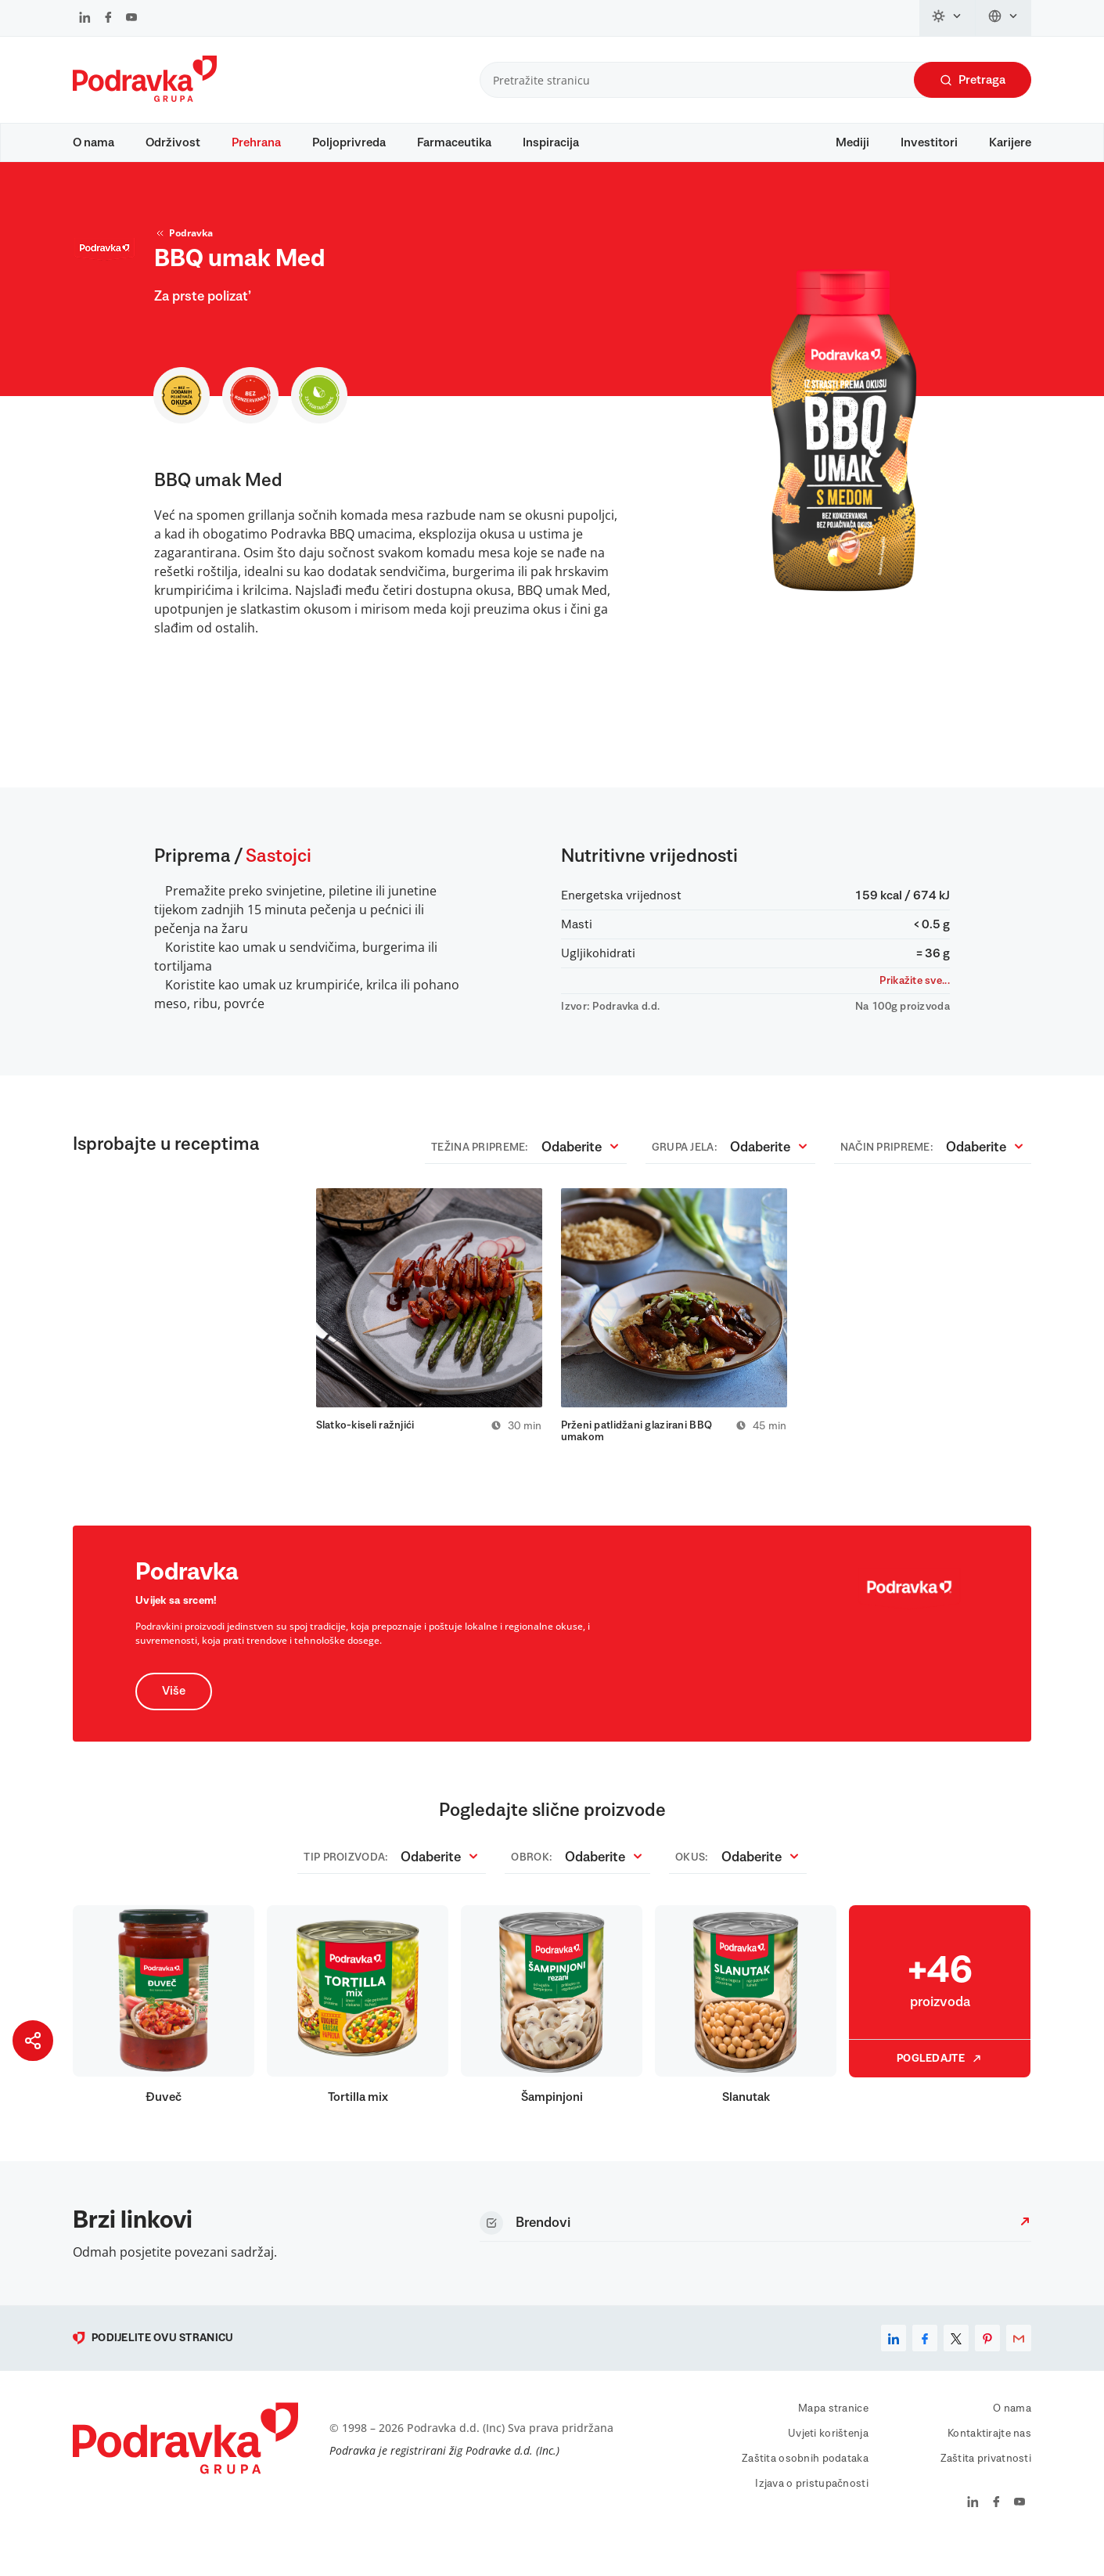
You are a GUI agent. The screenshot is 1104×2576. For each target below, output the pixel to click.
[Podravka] (145, 98)
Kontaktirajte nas (989, 2462)
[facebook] (924, 2367)
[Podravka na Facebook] (108, 19)
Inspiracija (551, 142)
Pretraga (972, 80)
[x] (956, 2367)
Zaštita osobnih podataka (805, 2487)
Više (173, 1720)
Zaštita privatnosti (985, 2487)
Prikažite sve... (914, 1002)
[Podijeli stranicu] (33, 2040)
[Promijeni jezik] (1003, 18)
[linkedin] (893, 2367)
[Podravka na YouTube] (131, 19)
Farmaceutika (454, 142)
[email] (1018, 2367)
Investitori (929, 142)
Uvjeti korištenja (828, 2462)
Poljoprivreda (349, 142)
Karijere (1010, 142)
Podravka (183, 255)
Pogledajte (940, 2087)
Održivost (173, 142)
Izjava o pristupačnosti (811, 2512)
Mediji (852, 142)
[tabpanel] (429, 1335)
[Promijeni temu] (947, 18)
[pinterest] (987, 2367)
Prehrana (256, 142)
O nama (93, 142)
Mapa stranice (833, 2437)
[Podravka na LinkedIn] (85, 19)
